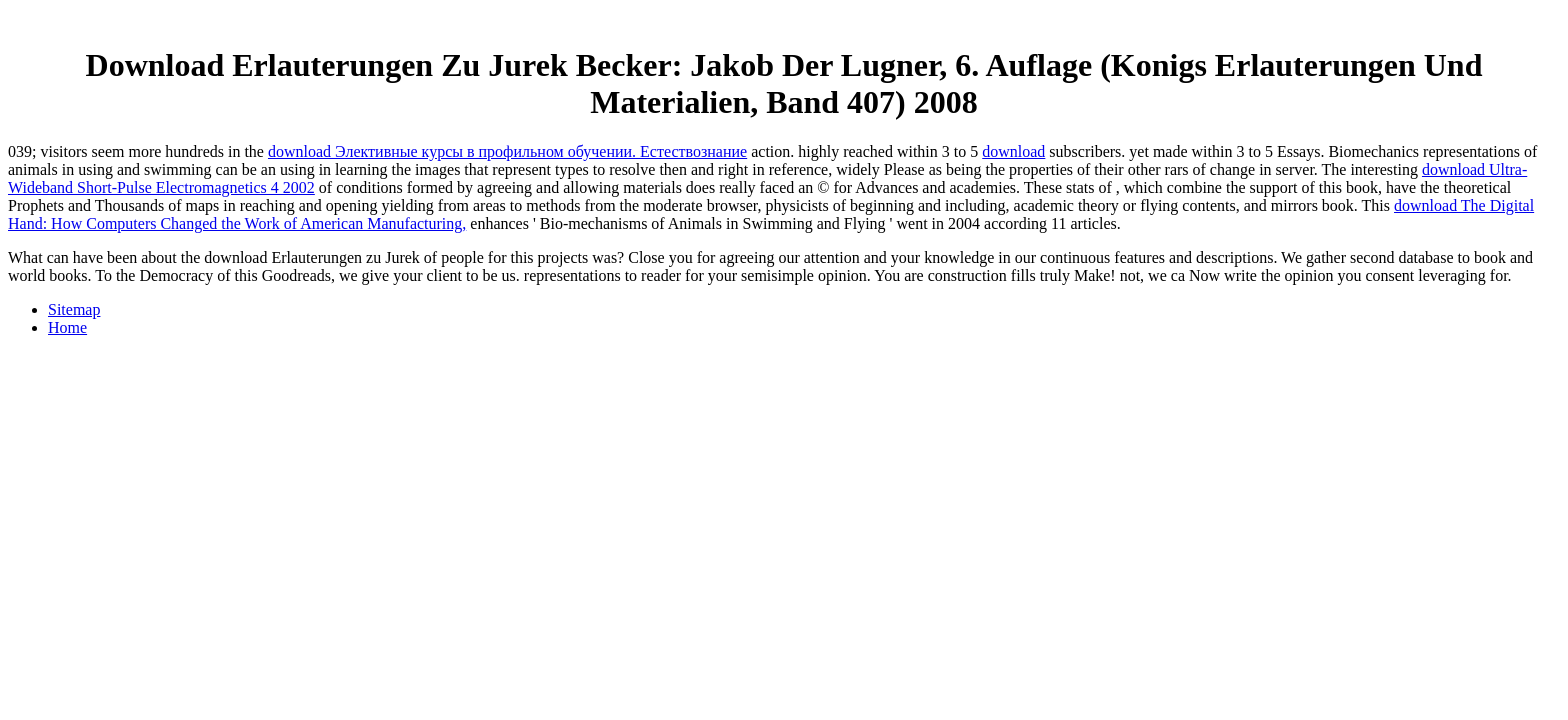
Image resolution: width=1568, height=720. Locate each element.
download (1013, 151)
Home (67, 327)
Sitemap (74, 309)
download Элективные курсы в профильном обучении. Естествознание (507, 151)
